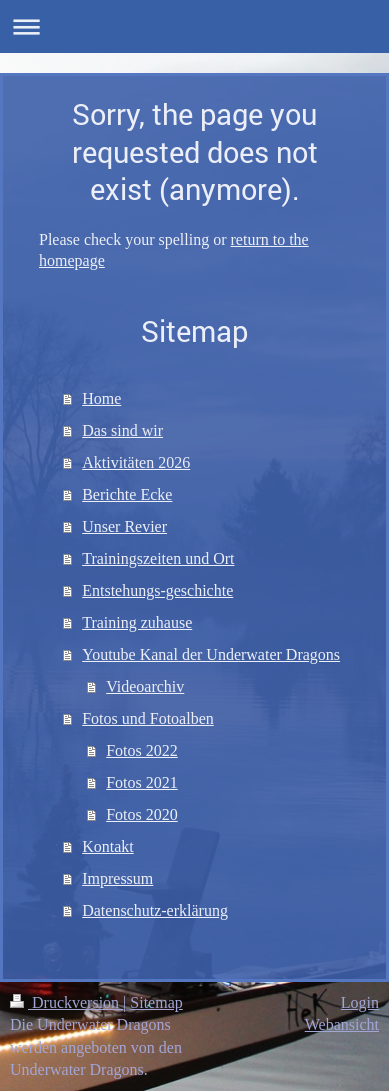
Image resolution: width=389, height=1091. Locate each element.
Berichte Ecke (127, 494)
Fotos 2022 (142, 750)
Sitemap (156, 1002)
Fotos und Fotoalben (148, 718)
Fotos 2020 (142, 814)
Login (360, 1002)
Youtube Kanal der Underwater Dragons (211, 654)
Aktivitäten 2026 (136, 462)
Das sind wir (122, 430)
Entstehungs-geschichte (157, 590)
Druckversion (66, 1002)
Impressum (117, 878)
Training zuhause (137, 622)
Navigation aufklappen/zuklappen (194, 26)
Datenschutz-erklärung (155, 910)
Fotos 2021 (142, 782)
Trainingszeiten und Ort (158, 558)
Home (101, 398)
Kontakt (108, 846)
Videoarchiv (145, 686)
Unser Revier (124, 526)
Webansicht (342, 1024)
